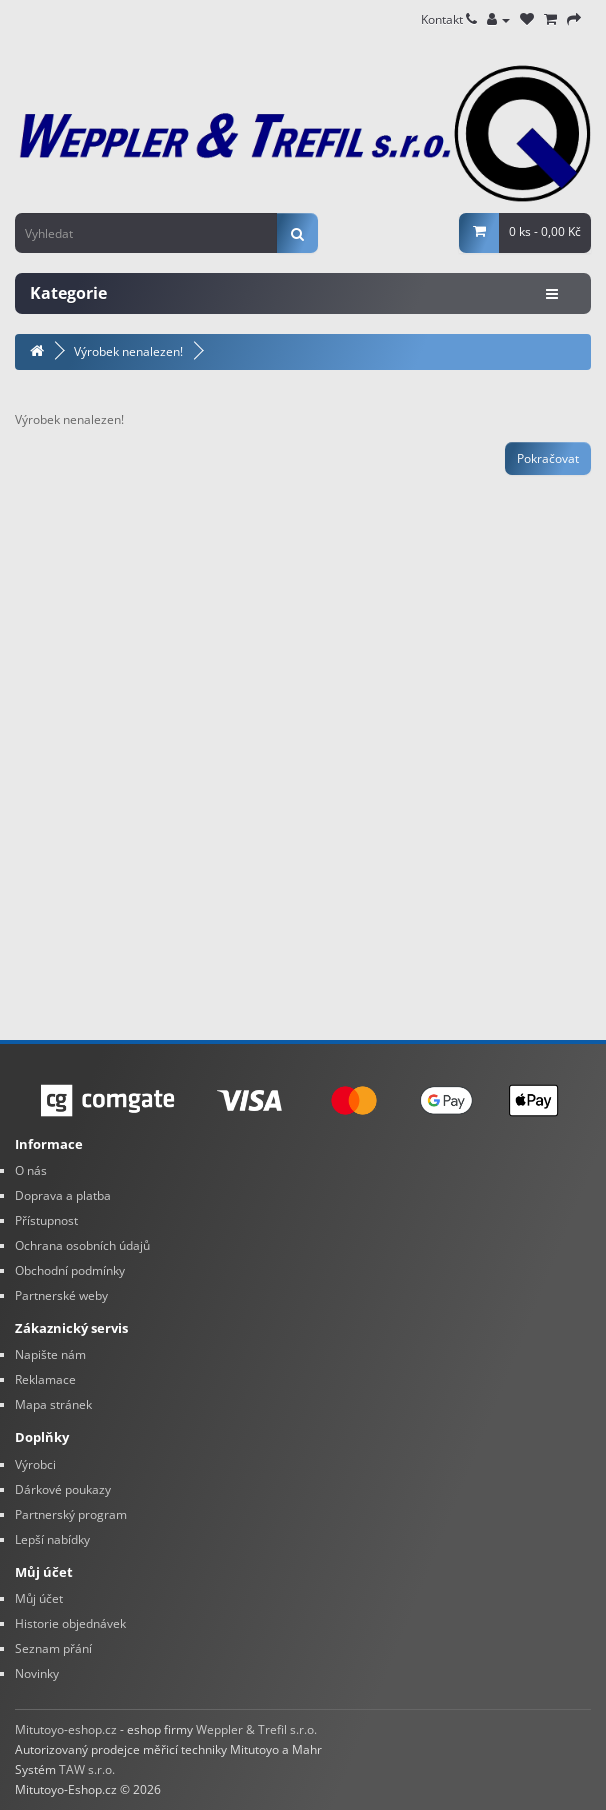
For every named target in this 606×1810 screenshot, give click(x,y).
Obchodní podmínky (70, 1270)
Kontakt (449, 19)
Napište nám (50, 1354)
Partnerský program (71, 1514)
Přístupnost (46, 1220)
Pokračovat (548, 458)
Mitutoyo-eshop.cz (66, 1729)
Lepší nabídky (52, 1539)
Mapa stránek (53, 1404)
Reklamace (45, 1379)
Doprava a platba (63, 1195)
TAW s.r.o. (87, 1769)
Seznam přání (53, 1648)
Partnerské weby (61, 1295)
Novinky (37, 1673)
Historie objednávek (70, 1623)
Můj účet (39, 1598)
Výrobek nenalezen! (128, 351)
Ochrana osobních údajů (82, 1245)
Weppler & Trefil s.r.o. (256, 1729)
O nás (31, 1170)
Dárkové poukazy (63, 1489)
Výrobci (35, 1464)
